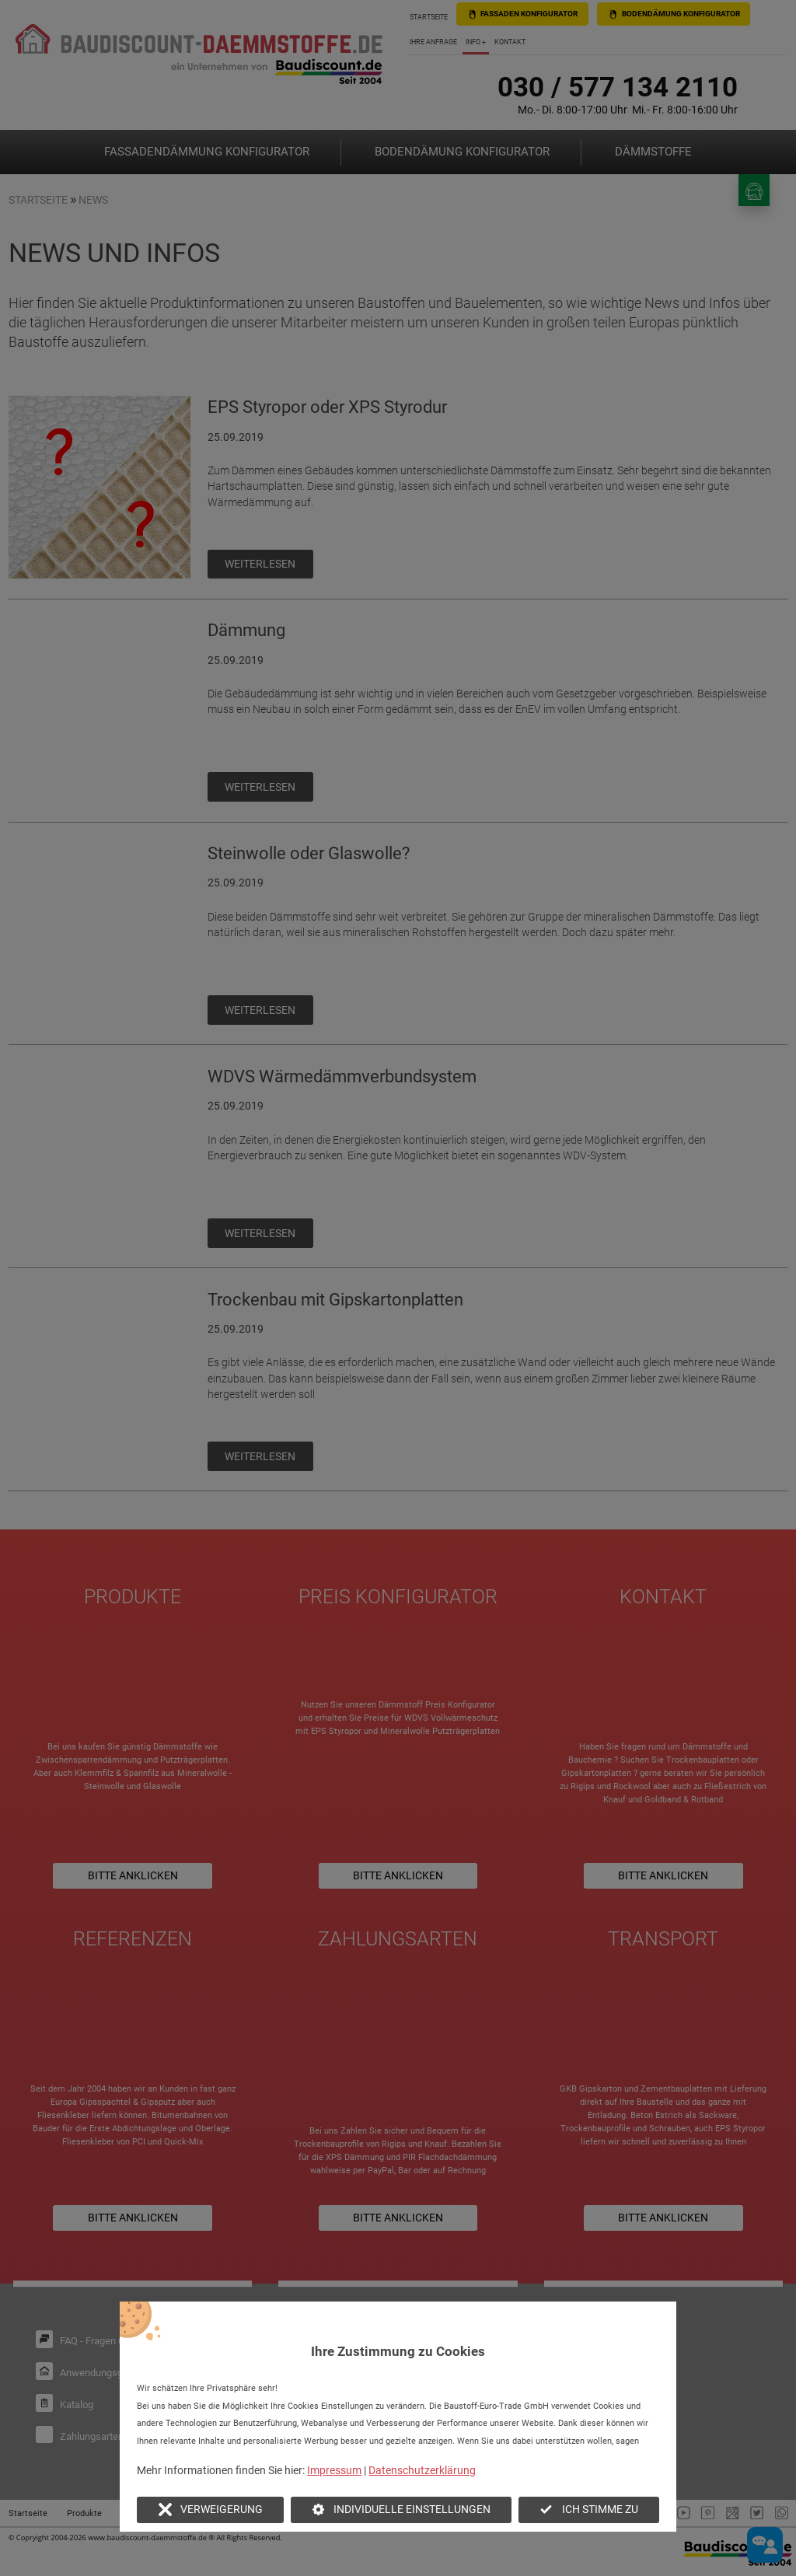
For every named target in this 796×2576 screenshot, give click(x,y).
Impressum (334, 2470)
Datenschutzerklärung (422, 2470)
